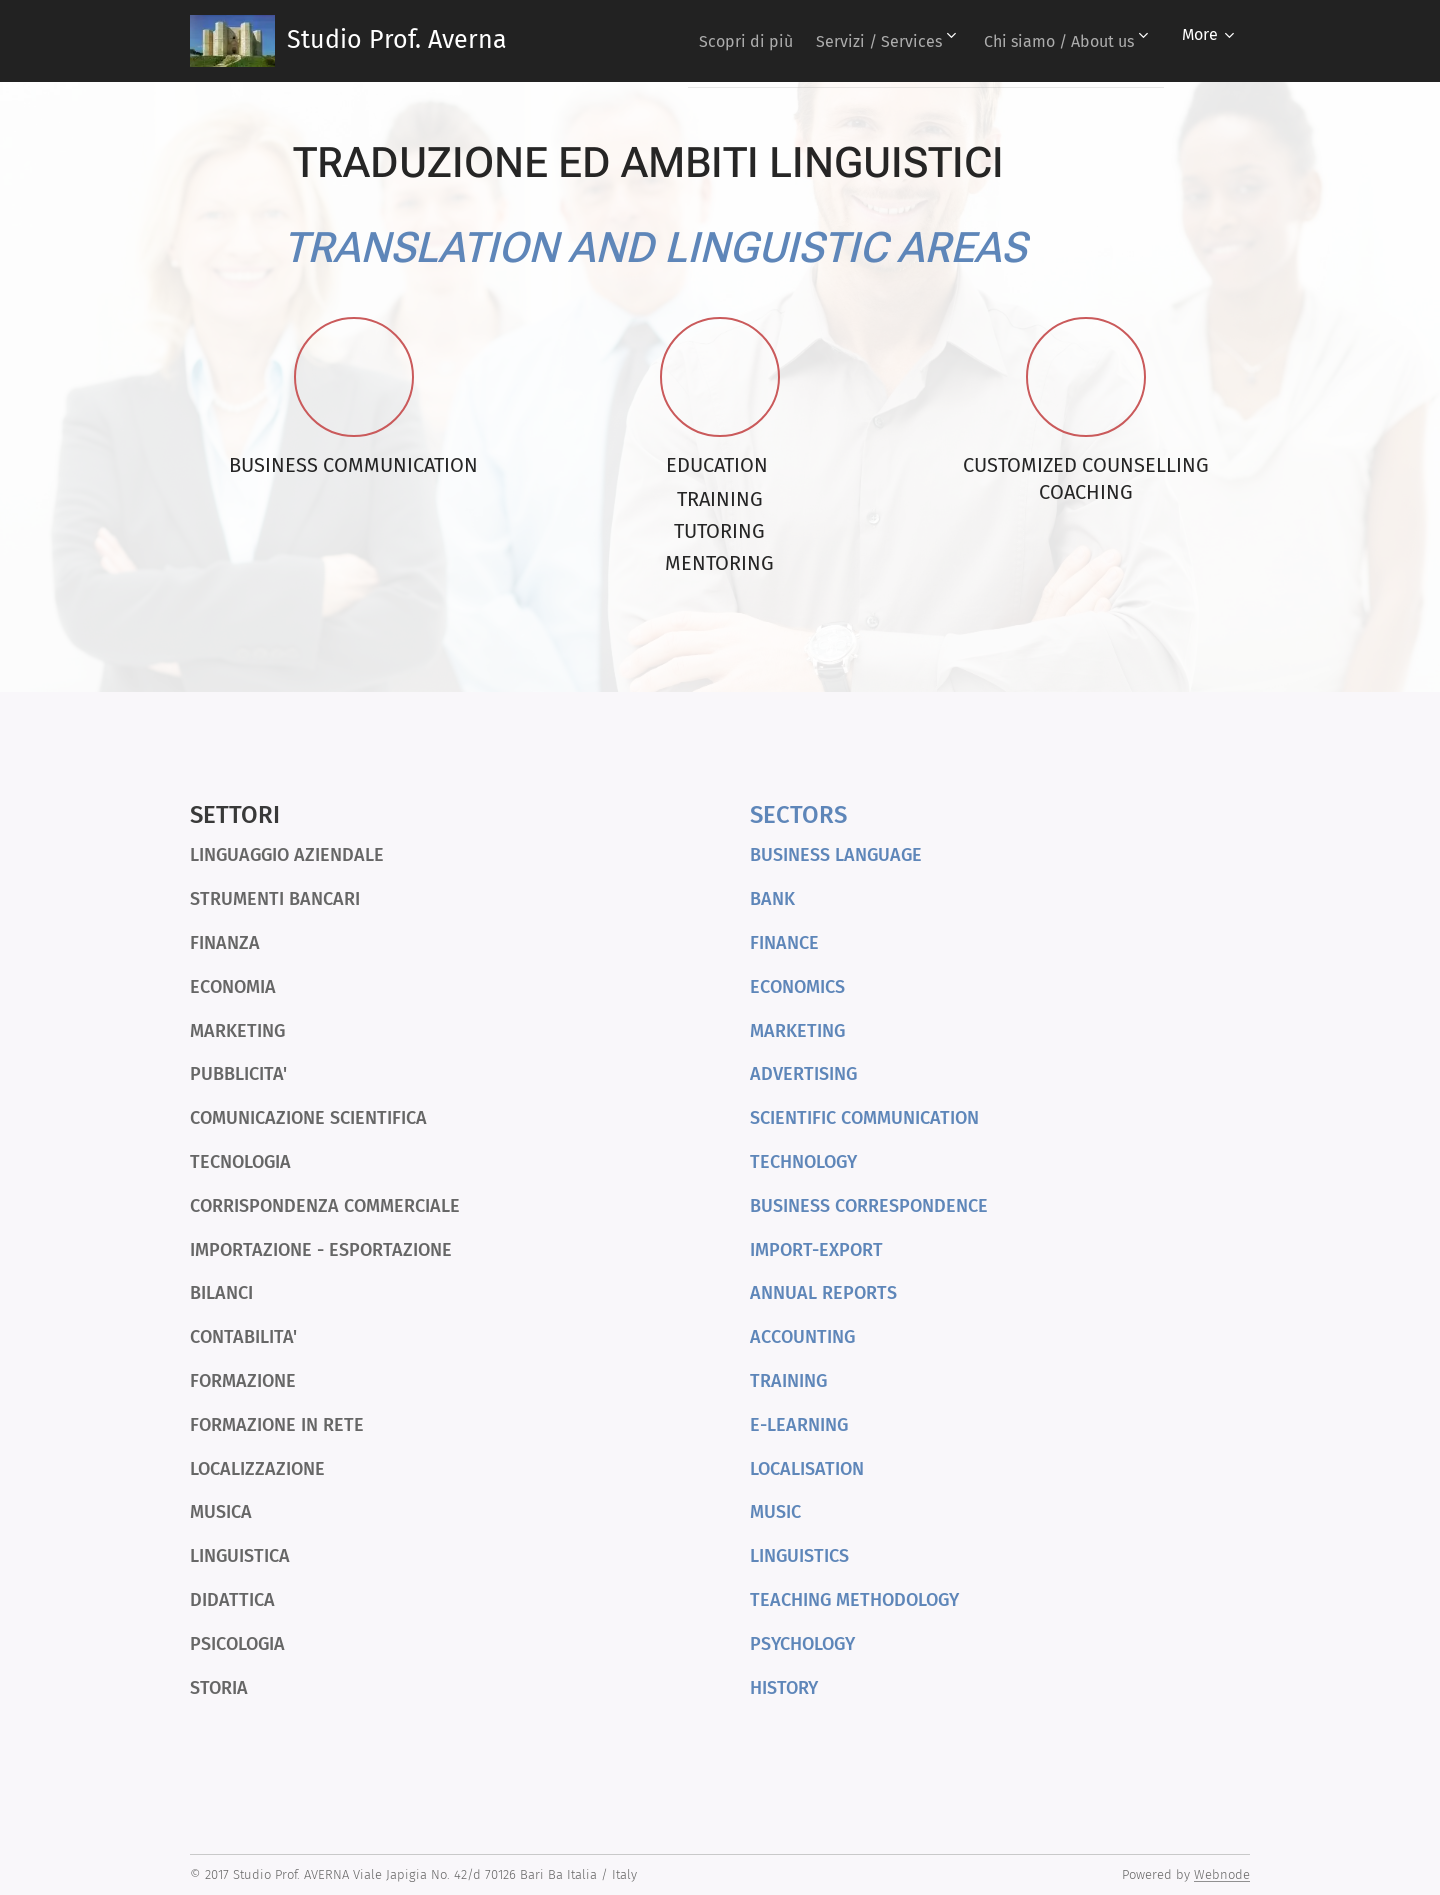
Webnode (1222, 1874)
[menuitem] (723, 41)
